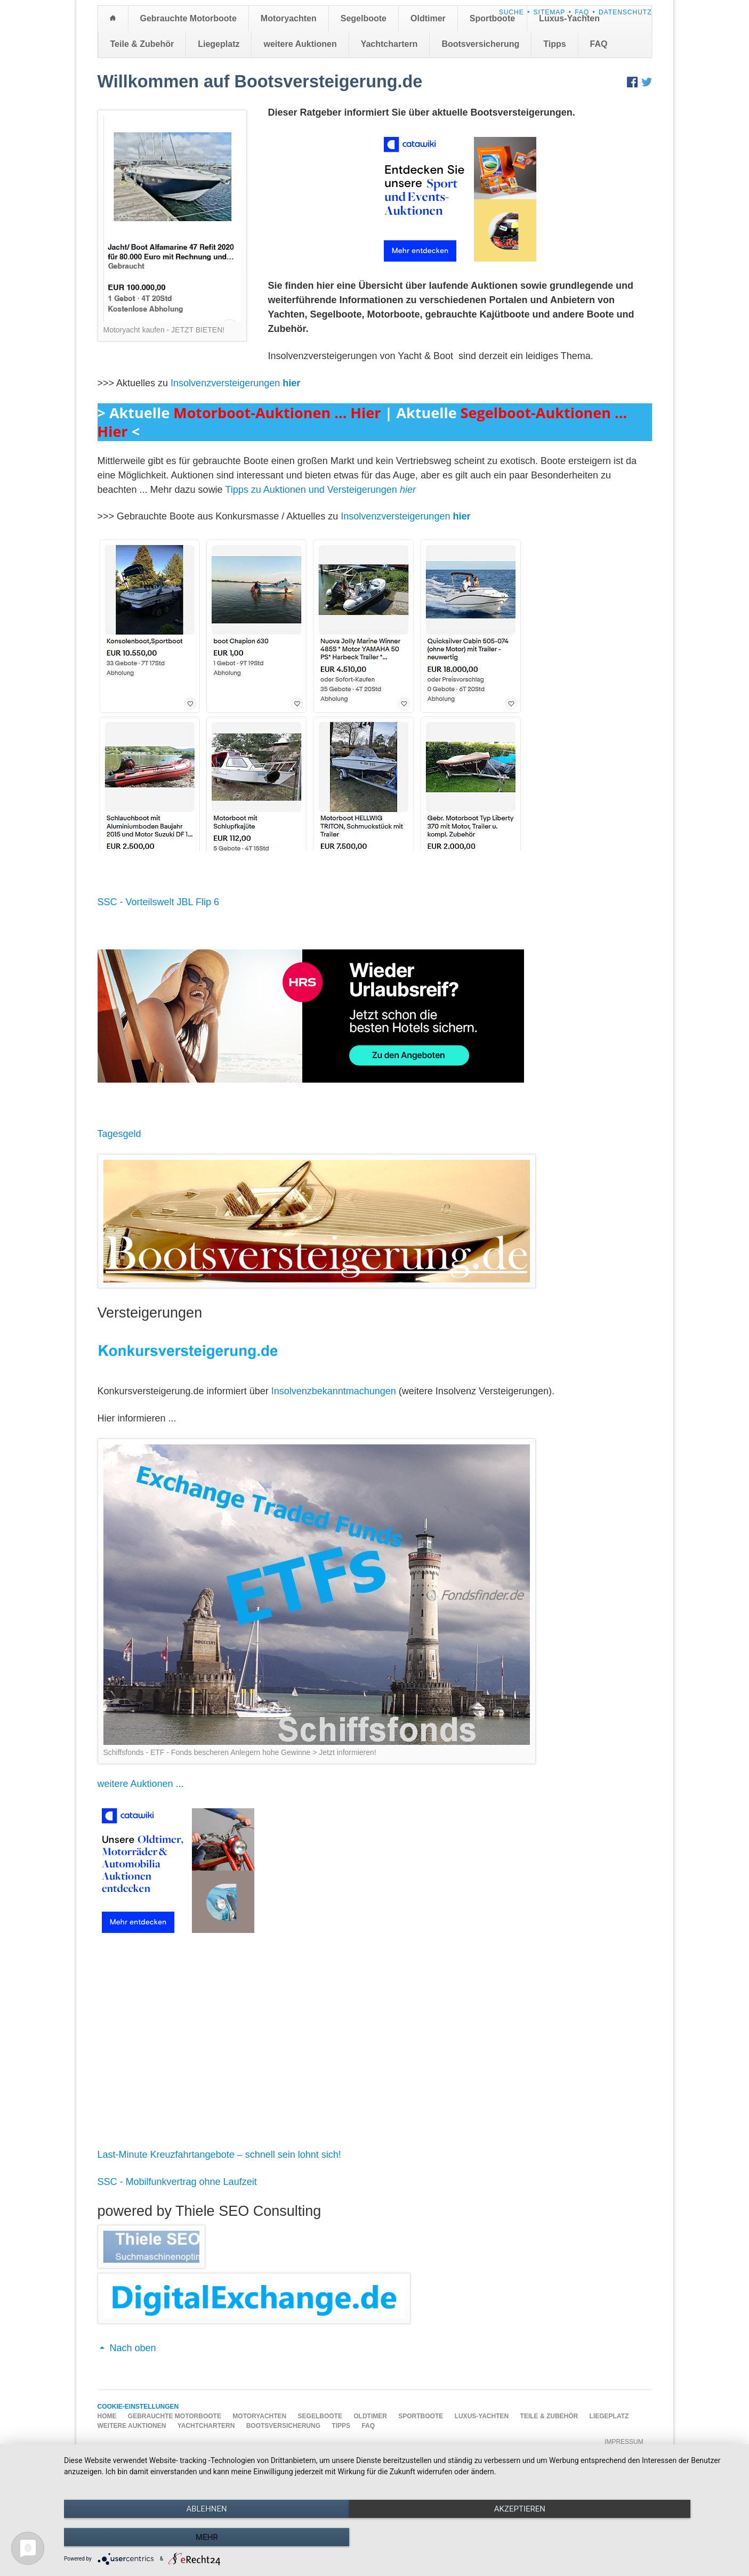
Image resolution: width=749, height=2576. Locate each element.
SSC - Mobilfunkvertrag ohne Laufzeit (177, 2181)
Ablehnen (165, 2539)
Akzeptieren (400, 2539)
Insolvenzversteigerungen (235, 383)
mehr (637, 2539)
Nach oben (133, 2348)
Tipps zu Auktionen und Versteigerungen (320, 489)
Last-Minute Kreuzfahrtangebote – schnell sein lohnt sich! (219, 2154)
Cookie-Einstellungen (138, 2406)
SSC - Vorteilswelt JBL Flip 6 (158, 902)
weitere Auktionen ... (141, 1783)
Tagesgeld (119, 1133)
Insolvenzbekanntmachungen (333, 1391)
